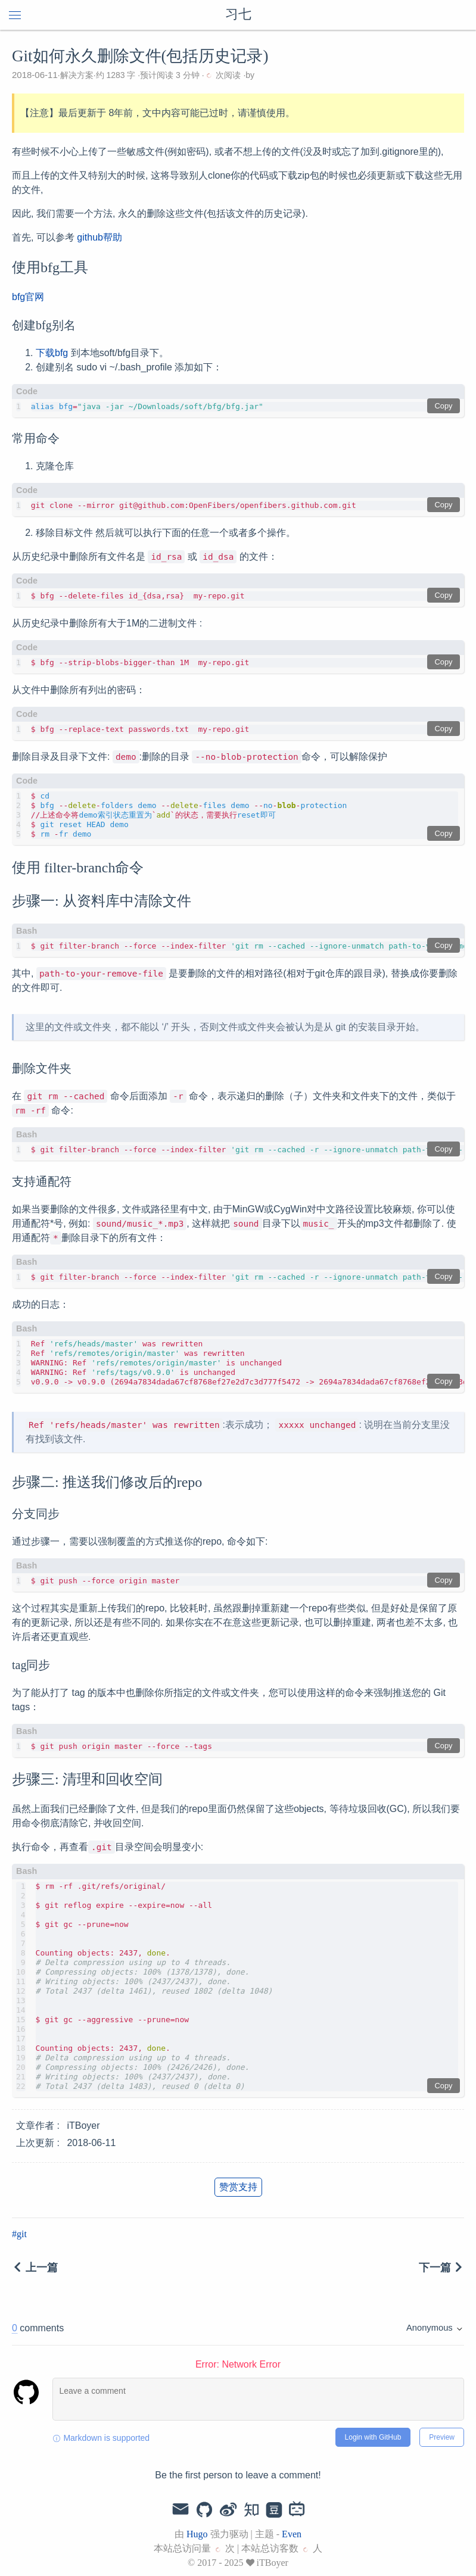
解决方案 (77, 75)
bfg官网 (28, 297)
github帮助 (99, 237)
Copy (444, 405)
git (22, 2234)
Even (291, 2534)
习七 (238, 14)
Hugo (197, 2534)
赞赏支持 (238, 2187)
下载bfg (52, 353)
